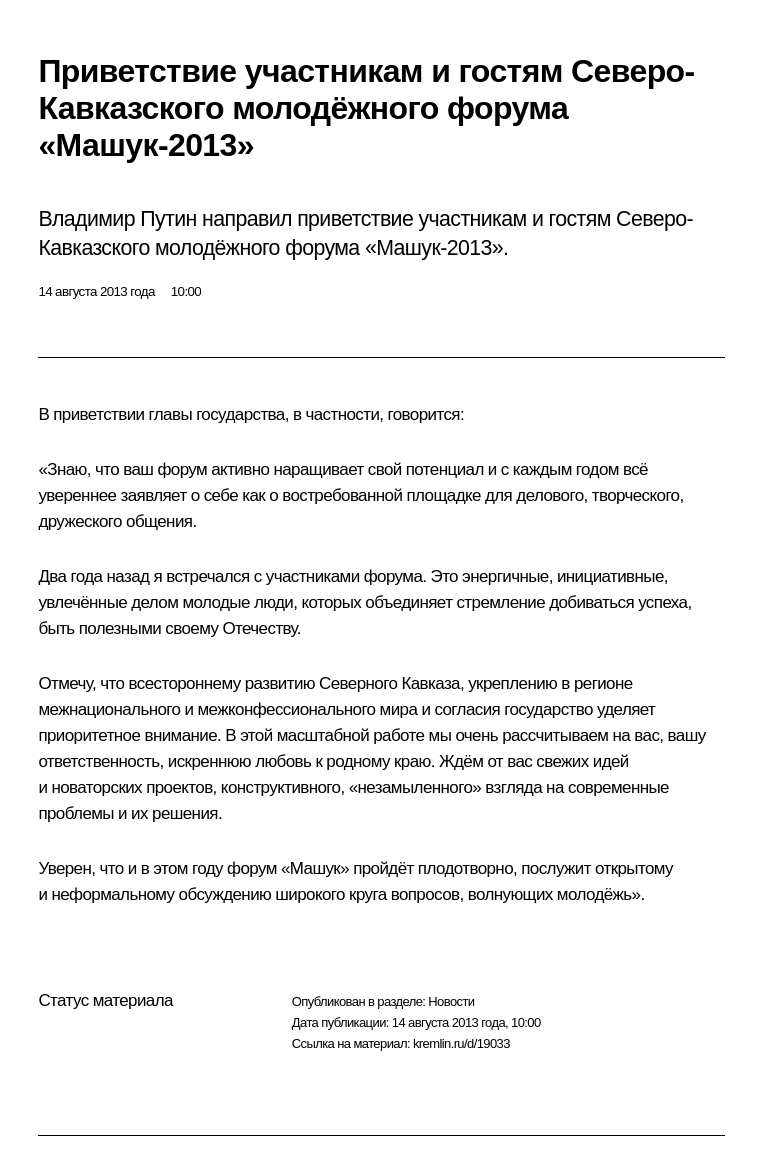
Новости (451, 1001)
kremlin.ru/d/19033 (461, 1043)
